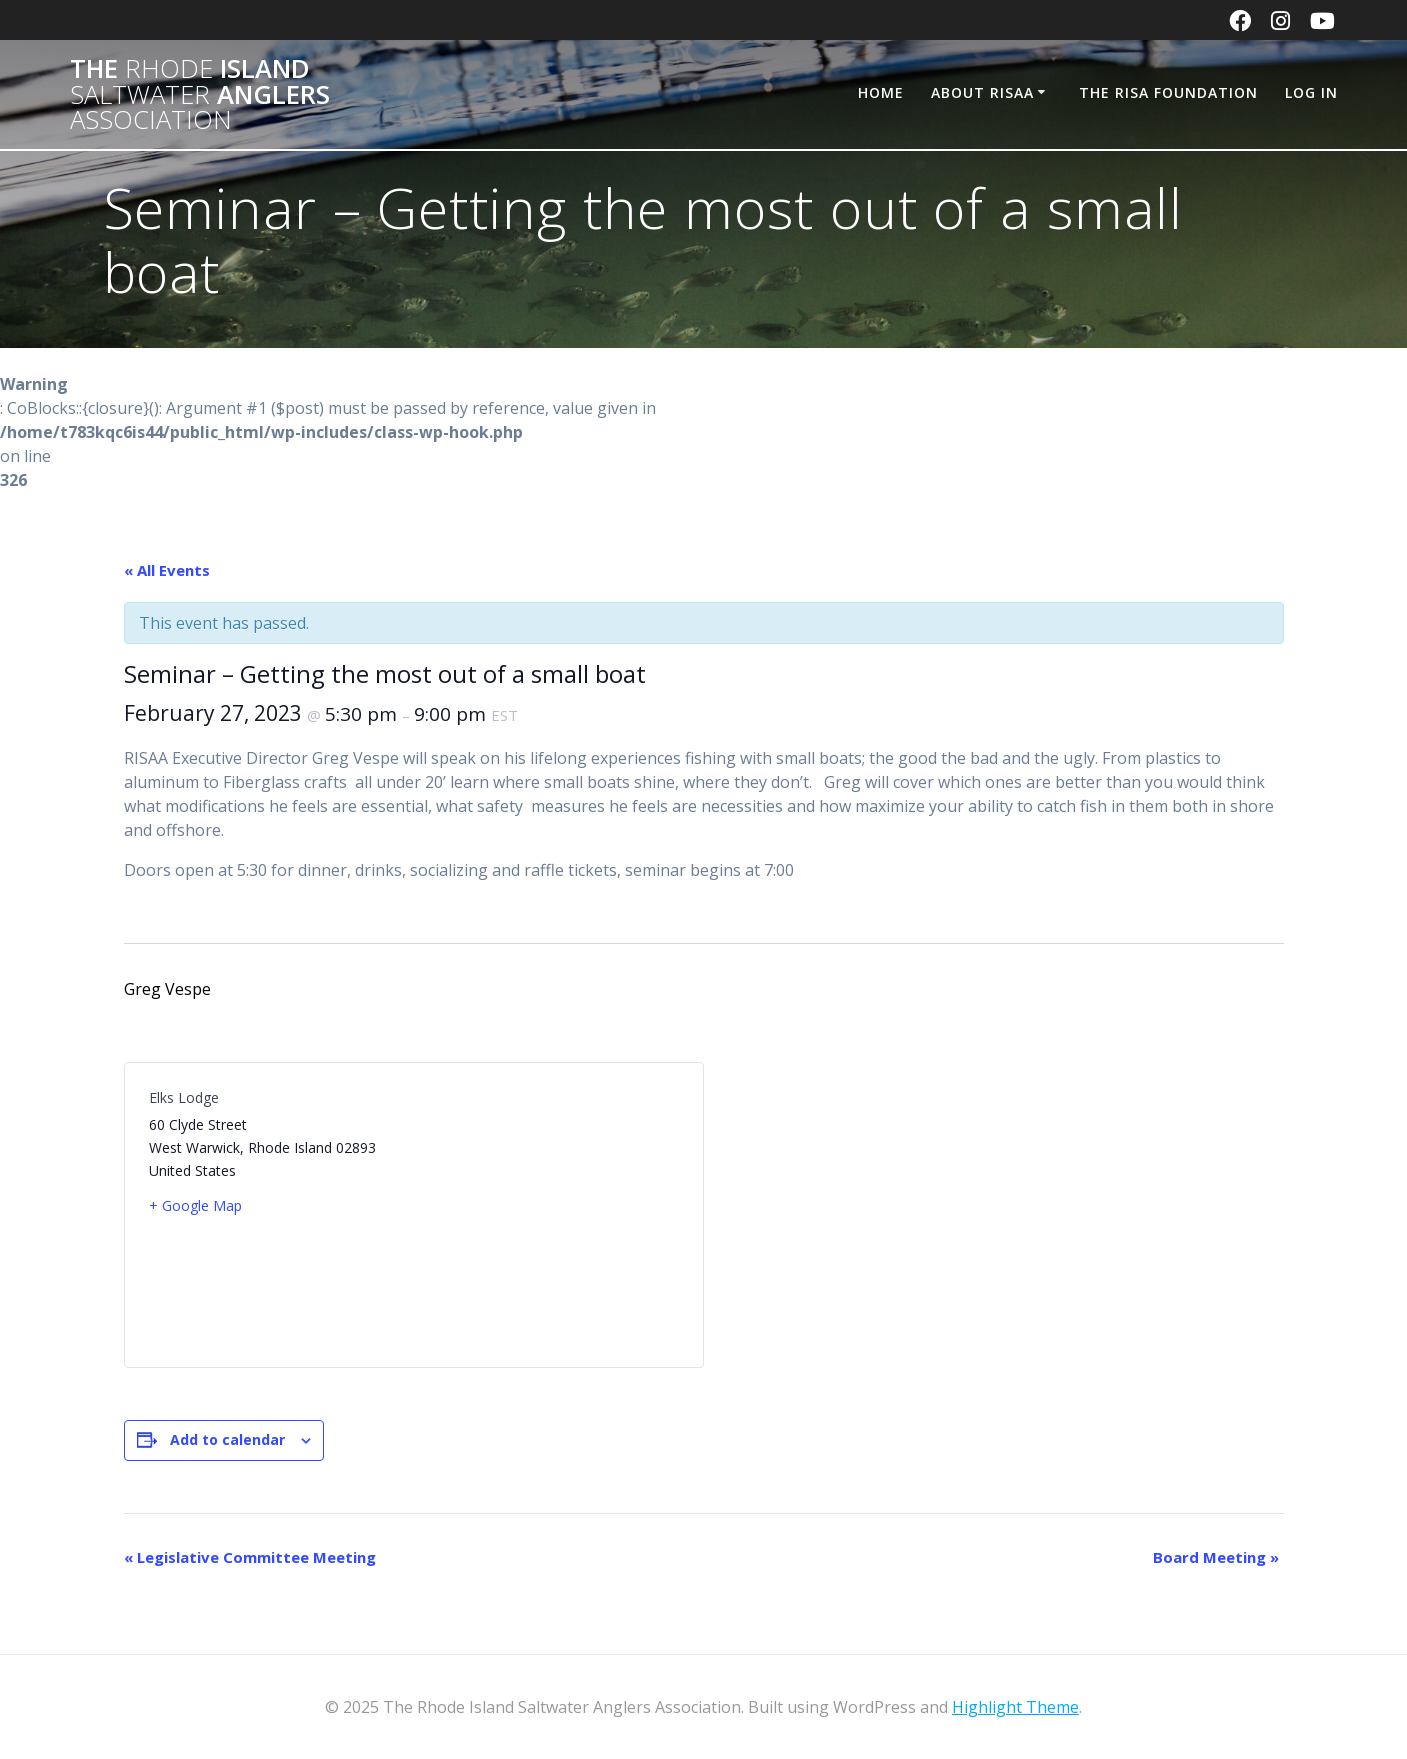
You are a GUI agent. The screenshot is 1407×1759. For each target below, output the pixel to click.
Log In (1311, 92)
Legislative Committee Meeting (250, 1557)
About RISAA (982, 92)
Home (881, 92)
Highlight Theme (1015, 1707)
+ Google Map (195, 1205)
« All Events (167, 570)
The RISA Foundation (1168, 92)
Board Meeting (1216, 1557)
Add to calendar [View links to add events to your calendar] (227, 1439)
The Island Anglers (200, 94)
